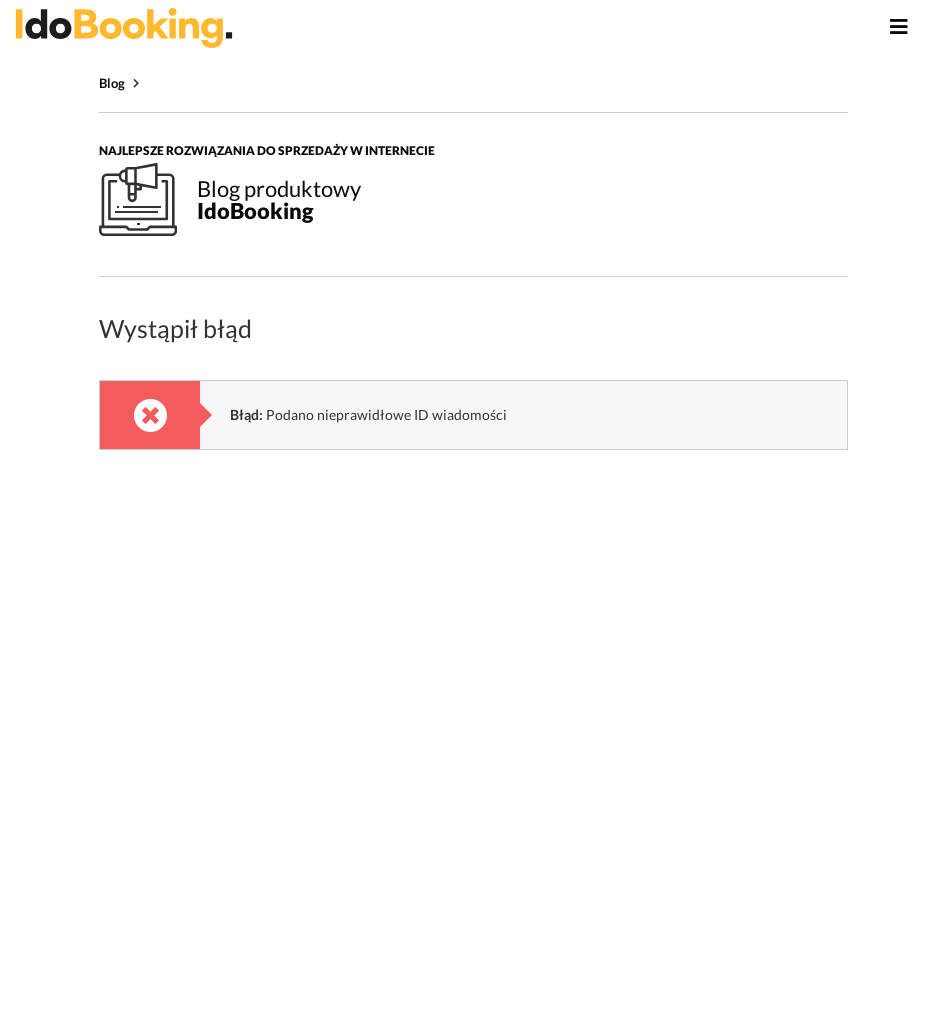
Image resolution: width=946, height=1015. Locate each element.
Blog (112, 83)
